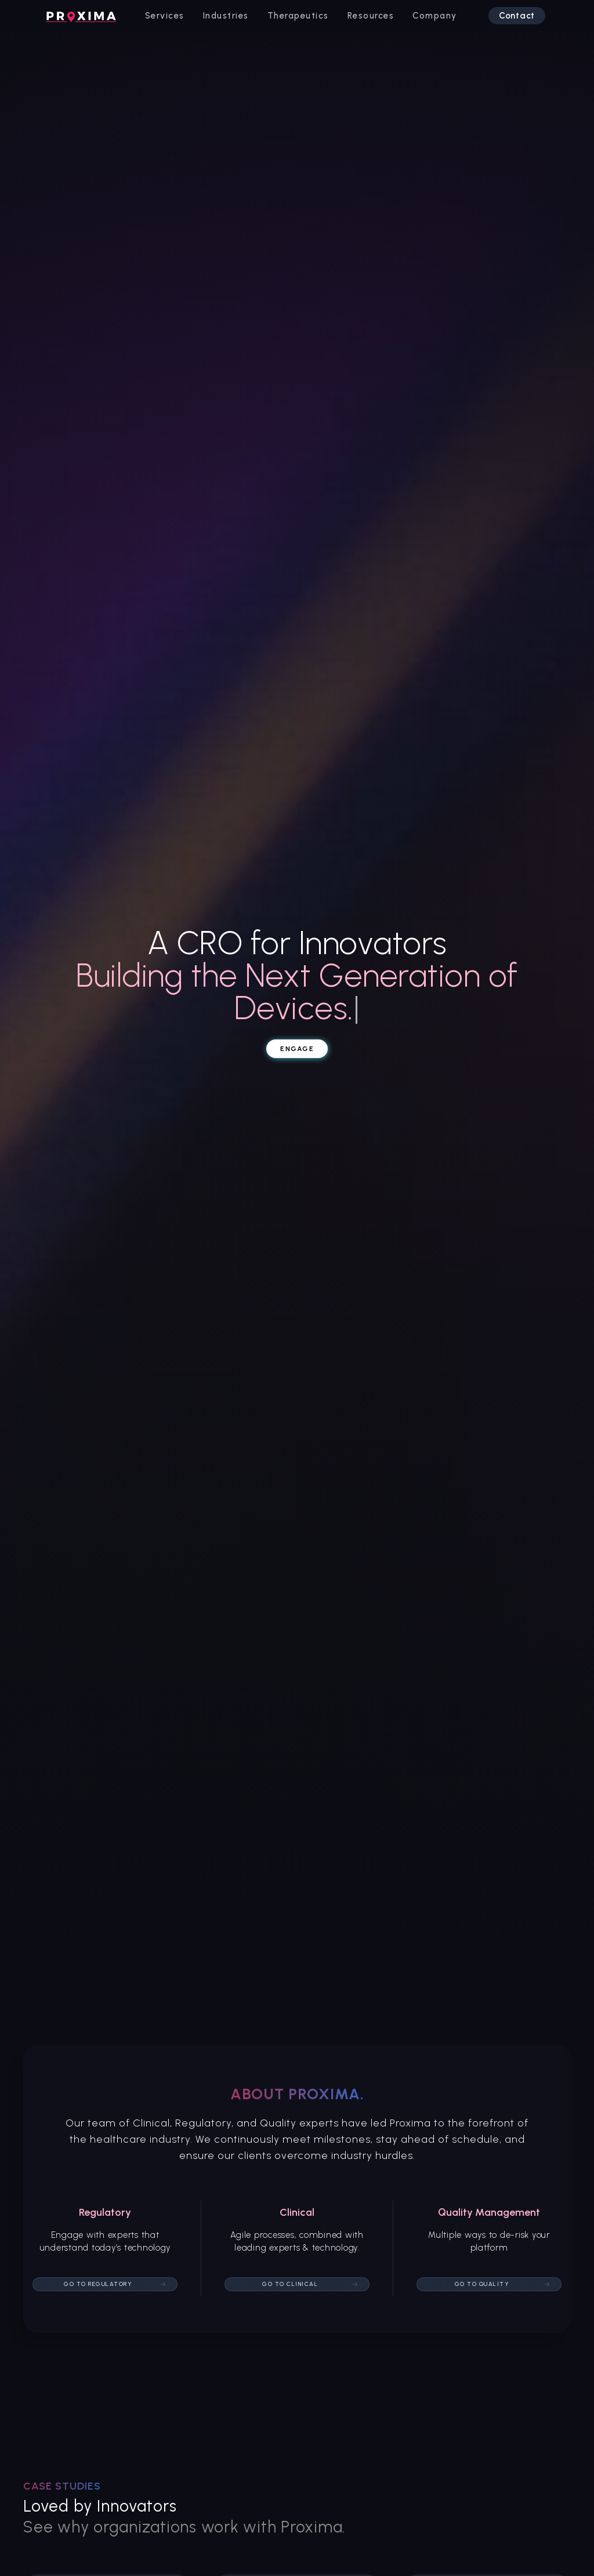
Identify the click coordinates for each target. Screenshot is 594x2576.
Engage (297, 1049)
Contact (517, 15)
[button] (165, 15)
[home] (81, 15)
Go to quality (482, 2284)
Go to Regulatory (98, 2284)
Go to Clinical (290, 2284)
